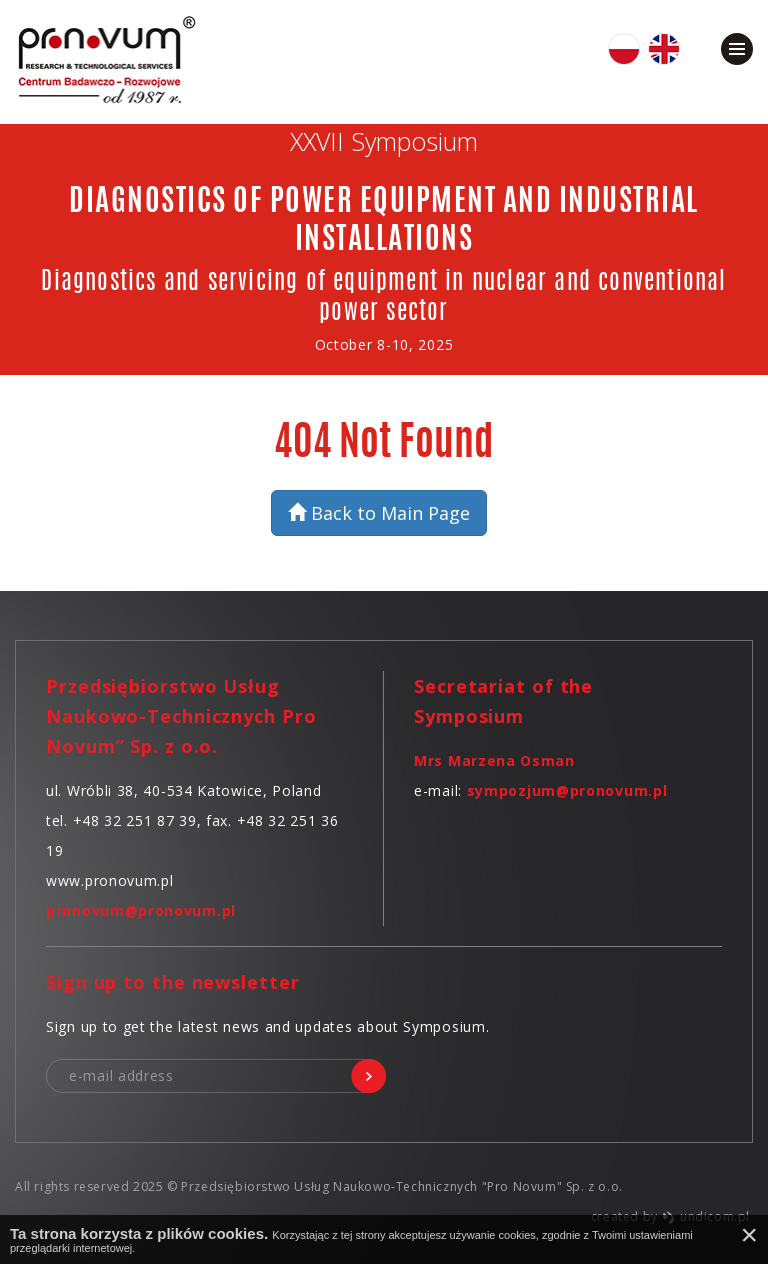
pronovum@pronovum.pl (141, 910)
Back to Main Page (379, 513)
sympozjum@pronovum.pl (567, 790)
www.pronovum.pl (110, 880)
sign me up (368, 1076)
